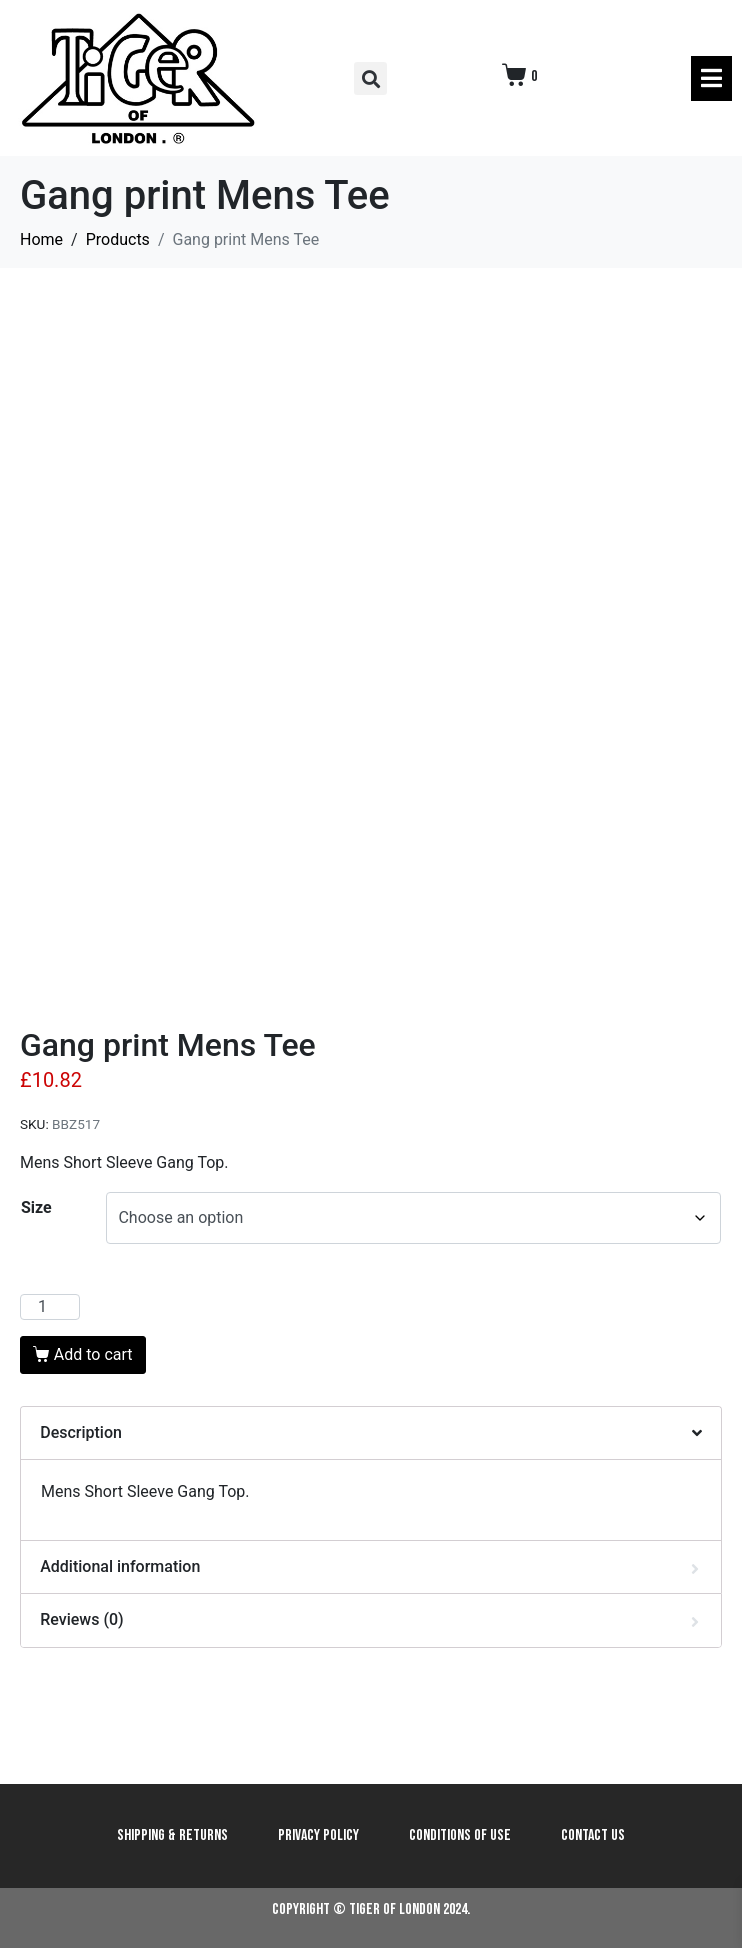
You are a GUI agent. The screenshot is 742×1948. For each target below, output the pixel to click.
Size (36, 1207)
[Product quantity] (50, 1307)
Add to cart (93, 1354)
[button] (370, 78)
